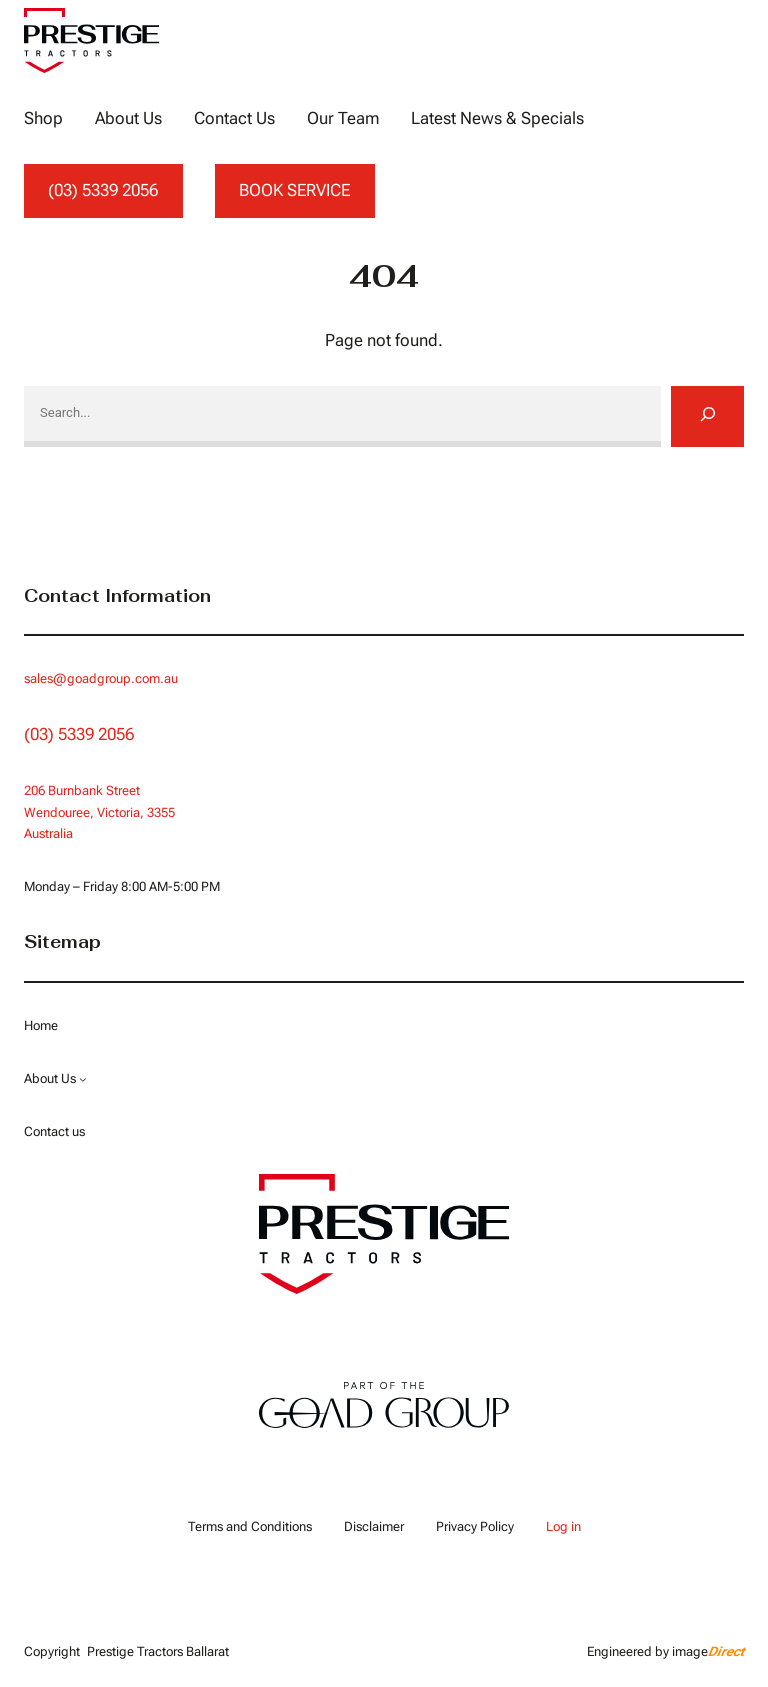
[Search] (707, 416)
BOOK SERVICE (294, 190)
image (708, 1651)
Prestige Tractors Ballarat (158, 1651)
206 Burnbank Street (82, 790)
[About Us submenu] (83, 1079)
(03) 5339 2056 (103, 190)
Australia (48, 833)
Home (41, 1025)
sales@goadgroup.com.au (101, 678)
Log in (563, 1526)
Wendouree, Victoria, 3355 (99, 812)
